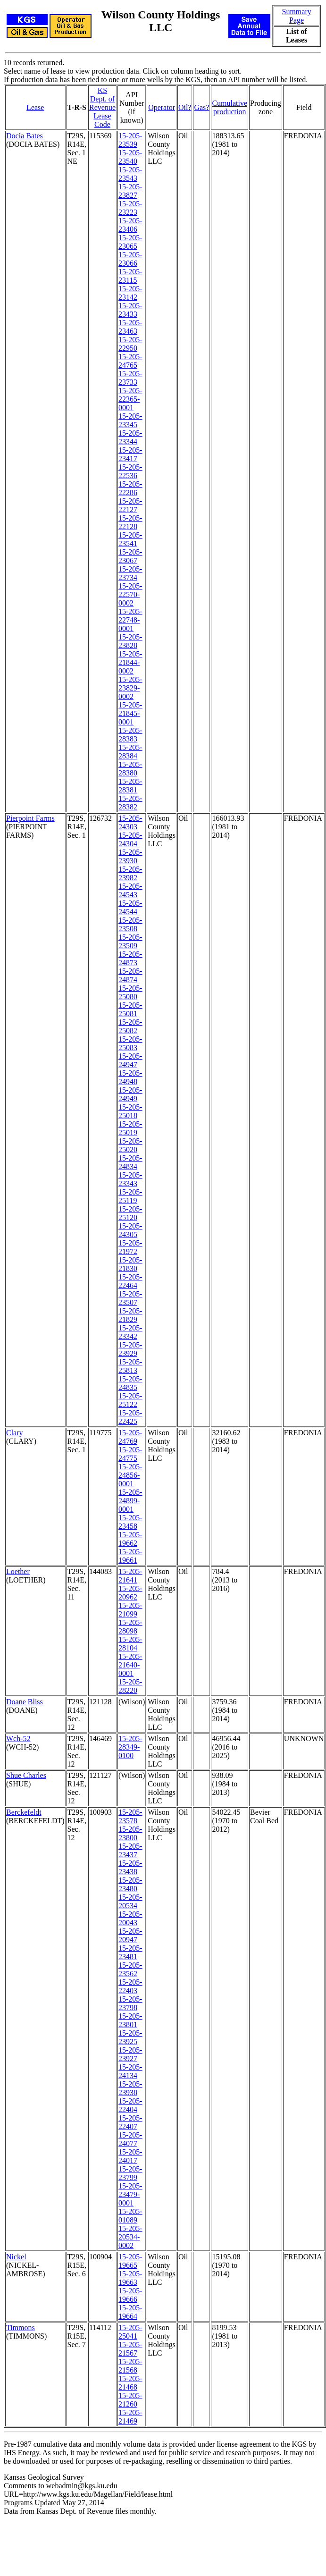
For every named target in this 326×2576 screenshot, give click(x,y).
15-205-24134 (130, 2071)
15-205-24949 (130, 1094)
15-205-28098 (130, 1626)
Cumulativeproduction (229, 107)
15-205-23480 (130, 1884)
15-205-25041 (130, 2331)
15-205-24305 (130, 1230)
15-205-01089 (130, 2215)
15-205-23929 (130, 1349)
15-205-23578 (130, 1816)
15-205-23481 (130, 1952)
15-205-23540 (130, 157)
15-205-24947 (130, 1060)
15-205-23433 (130, 310)
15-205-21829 (130, 1315)
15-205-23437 (130, 1850)
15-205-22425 (130, 1417)
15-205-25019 (130, 1128)
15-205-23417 (130, 454)
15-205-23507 (130, 1298)
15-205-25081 (130, 1009)
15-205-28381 (130, 785)
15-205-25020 (130, 1145)
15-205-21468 (130, 2382)
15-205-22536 (130, 471)
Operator (161, 107)
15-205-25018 (130, 1111)
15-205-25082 (130, 1026)
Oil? (185, 107)
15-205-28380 (130, 768)
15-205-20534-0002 (130, 2236)
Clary (14, 1433)
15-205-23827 (130, 191)
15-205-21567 (130, 2348)
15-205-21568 (130, 2365)
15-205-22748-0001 (130, 619)
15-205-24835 (130, 1383)
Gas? (201, 107)
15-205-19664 (130, 2312)
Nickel (16, 2257)
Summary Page (296, 16)
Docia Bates (24, 136)
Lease (35, 107)
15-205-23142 (130, 293)
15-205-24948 (130, 1077)
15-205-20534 (130, 1901)
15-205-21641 (130, 1575)
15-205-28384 (130, 751)
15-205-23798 (130, 2003)
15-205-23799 (130, 2173)
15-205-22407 (130, 2122)
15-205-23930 (130, 856)
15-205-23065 (130, 242)
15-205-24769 (130, 1437)
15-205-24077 (130, 2139)
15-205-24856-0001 (130, 1475)
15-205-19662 (130, 1539)
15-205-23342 (130, 1332)
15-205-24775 (130, 1454)
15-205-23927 (130, 2054)
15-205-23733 (130, 378)
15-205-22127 (130, 505)
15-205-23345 (130, 420)
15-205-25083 (130, 1043)
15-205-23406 (130, 225)
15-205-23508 (130, 924)
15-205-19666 (130, 2295)
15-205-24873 (130, 958)
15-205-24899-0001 (130, 1500)
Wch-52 (18, 1738)
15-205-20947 (130, 1935)
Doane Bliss (24, 1702)
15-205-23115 (130, 276)
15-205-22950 (130, 344)
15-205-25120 (130, 1213)
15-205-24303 (130, 822)
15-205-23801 (130, 2020)
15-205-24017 (130, 2156)
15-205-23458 (130, 1522)
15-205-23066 (130, 259)
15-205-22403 (130, 1986)
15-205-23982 (130, 873)
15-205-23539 (130, 140)
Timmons (20, 2327)
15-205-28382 (130, 802)
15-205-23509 (130, 941)
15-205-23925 (130, 2037)
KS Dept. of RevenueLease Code (102, 107)
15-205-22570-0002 (130, 594)
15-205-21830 (130, 1264)
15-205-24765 (130, 361)
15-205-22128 (130, 522)
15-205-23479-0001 (130, 2194)
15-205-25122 (130, 1400)
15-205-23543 (130, 174)
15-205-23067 (130, 556)
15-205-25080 (130, 992)
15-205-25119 (130, 1196)
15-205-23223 (130, 208)
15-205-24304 (130, 839)
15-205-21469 (130, 2416)
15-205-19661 (130, 1556)
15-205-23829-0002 (130, 687)
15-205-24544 (130, 907)
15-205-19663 (130, 2278)
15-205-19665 (130, 2261)
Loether (18, 1571)
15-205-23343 (130, 1179)
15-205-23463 (130, 327)
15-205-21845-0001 (130, 713)
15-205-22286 (130, 488)
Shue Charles (26, 1775)
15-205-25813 (130, 1366)
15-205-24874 (130, 975)
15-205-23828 (130, 641)
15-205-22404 (130, 2105)
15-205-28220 (130, 1686)
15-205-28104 (130, 1643)
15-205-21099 (130, 1609)
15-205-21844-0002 (130, 662)
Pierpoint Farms (30, 818)
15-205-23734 (130, 573)
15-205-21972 (130, 1247)
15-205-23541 (130, 539)
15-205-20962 (130, 1592)
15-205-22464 (130, 1281)
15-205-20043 (130, 1918)
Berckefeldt (24, 1812)
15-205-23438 (130, 1867)
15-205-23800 (130, 1833)
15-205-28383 (130, 734)
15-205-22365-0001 (130, 399)
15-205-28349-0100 (130, 1746)
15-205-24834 (130, 1162)
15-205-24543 (130, 890)
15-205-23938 (130, 2088)
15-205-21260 (130, 2399)
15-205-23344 (130, 437)
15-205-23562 (130, 1969)
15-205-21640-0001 (130, 1664)
